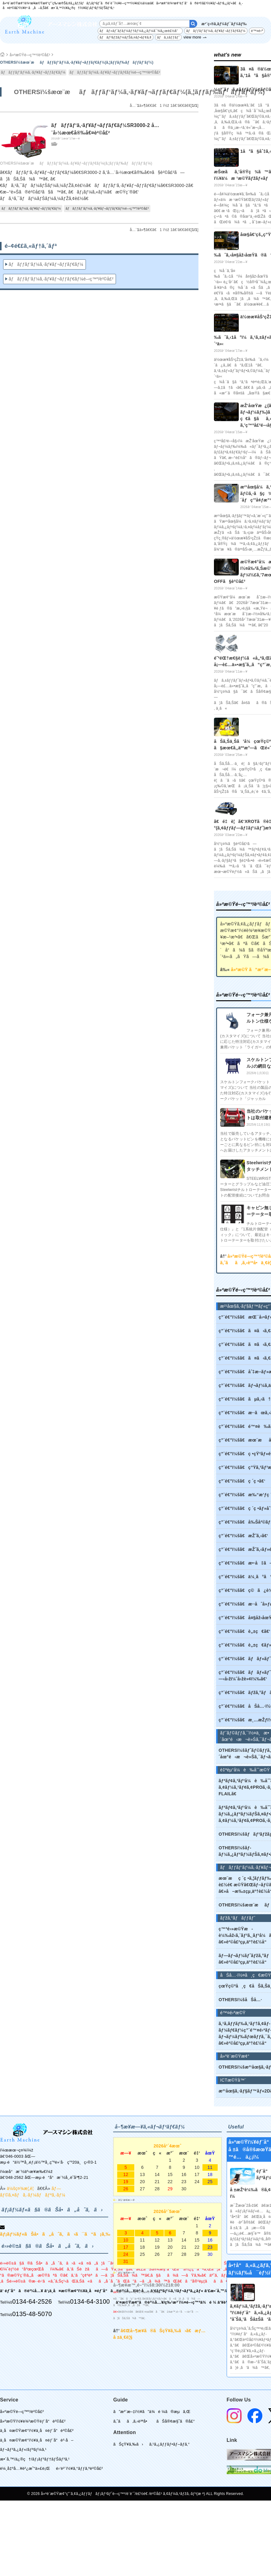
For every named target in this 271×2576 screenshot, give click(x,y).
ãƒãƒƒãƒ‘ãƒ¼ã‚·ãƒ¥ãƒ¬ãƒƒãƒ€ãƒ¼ (215, 31)
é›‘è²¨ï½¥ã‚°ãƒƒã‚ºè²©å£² (79, 2468)
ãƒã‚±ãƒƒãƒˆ (168, 37)
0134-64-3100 (90, 2301)
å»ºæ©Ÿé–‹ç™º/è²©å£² (30, 55)
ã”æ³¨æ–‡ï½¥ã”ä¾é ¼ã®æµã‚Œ (151, 2411)
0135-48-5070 (32, 2313)
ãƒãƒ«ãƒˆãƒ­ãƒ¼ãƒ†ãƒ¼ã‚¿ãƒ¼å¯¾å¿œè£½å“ (140, 31)
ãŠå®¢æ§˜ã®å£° (175, 2421)
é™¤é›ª (257, 31)
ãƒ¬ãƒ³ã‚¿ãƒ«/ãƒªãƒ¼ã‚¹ (23, 2449)
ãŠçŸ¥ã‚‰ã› (128, 2444)
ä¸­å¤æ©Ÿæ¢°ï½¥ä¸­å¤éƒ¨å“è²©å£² (36, 2430)
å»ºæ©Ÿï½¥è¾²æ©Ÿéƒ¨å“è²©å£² (32, 2421)
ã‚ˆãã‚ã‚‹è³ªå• (131, 2421)
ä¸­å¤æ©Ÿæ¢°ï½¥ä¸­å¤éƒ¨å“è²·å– (36, 2440)
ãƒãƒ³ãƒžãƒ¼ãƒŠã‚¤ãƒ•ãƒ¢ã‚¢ (126, 37)
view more (192, 37)
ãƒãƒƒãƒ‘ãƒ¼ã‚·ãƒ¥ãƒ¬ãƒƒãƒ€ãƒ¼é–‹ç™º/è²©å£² (114, 72)
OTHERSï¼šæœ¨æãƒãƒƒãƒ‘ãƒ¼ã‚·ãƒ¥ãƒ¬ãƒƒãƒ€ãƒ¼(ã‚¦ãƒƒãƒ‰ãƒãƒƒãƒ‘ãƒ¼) (76, 163)
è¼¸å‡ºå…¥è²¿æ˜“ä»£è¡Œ (25, 2468)
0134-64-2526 (32, 2301)
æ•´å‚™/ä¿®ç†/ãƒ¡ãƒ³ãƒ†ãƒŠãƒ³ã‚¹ (35, 2459)
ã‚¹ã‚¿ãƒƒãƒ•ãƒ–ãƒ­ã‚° (169, 2444)
